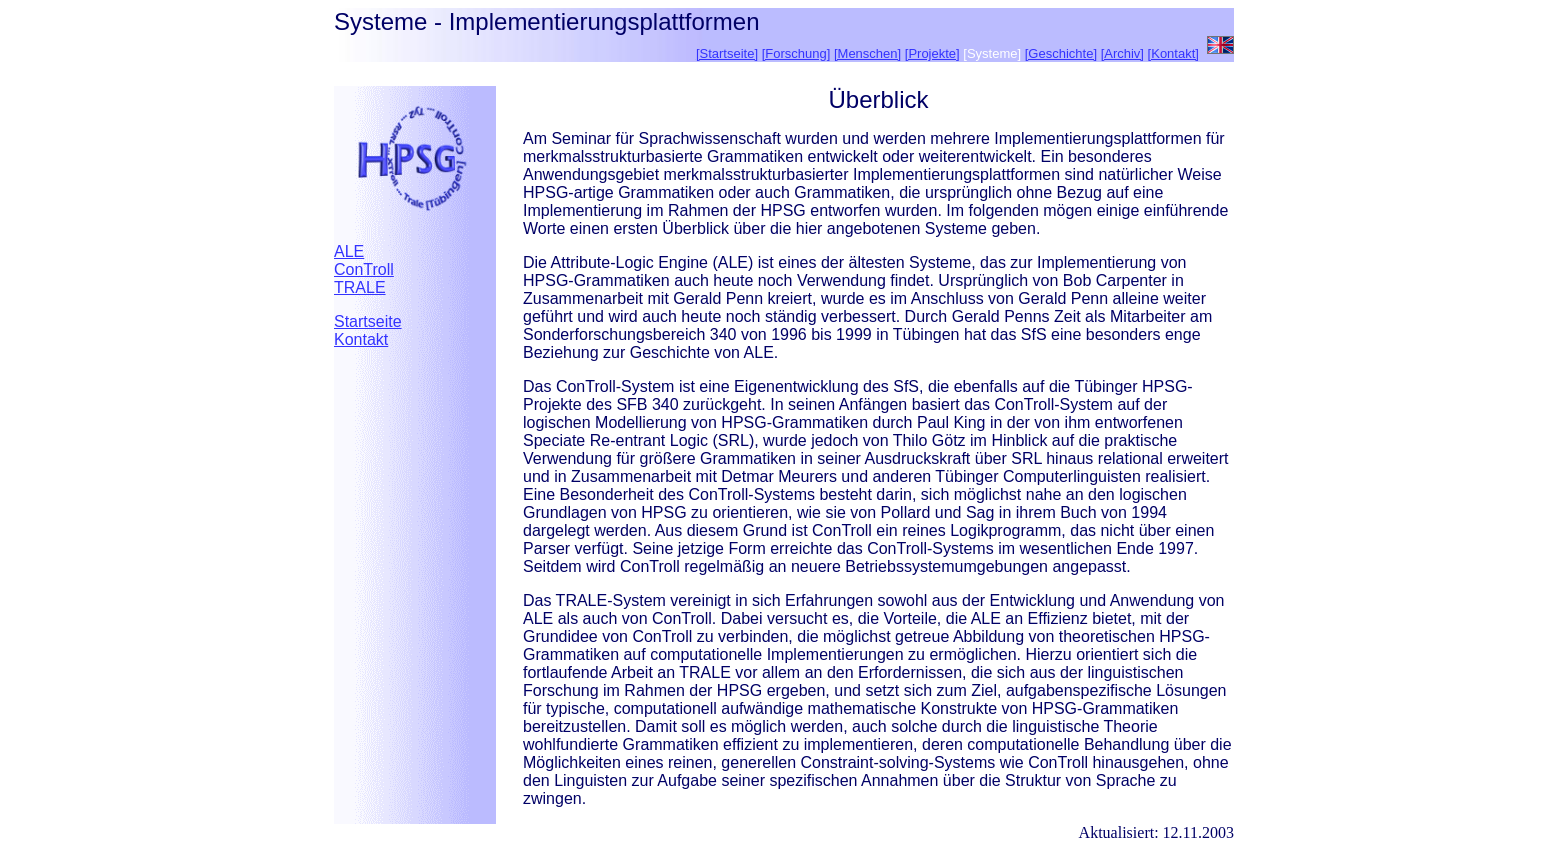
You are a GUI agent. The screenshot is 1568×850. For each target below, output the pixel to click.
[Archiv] (1122, 53)
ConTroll (364, 269)
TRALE (360, 287)
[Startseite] (727, 53)
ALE (349, 251)
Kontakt (361, 339)
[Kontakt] (1173, 53)
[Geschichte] (1061, 53)
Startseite (368, 321)
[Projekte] (932, 53)
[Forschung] (796, 53)
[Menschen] (867, 53)
